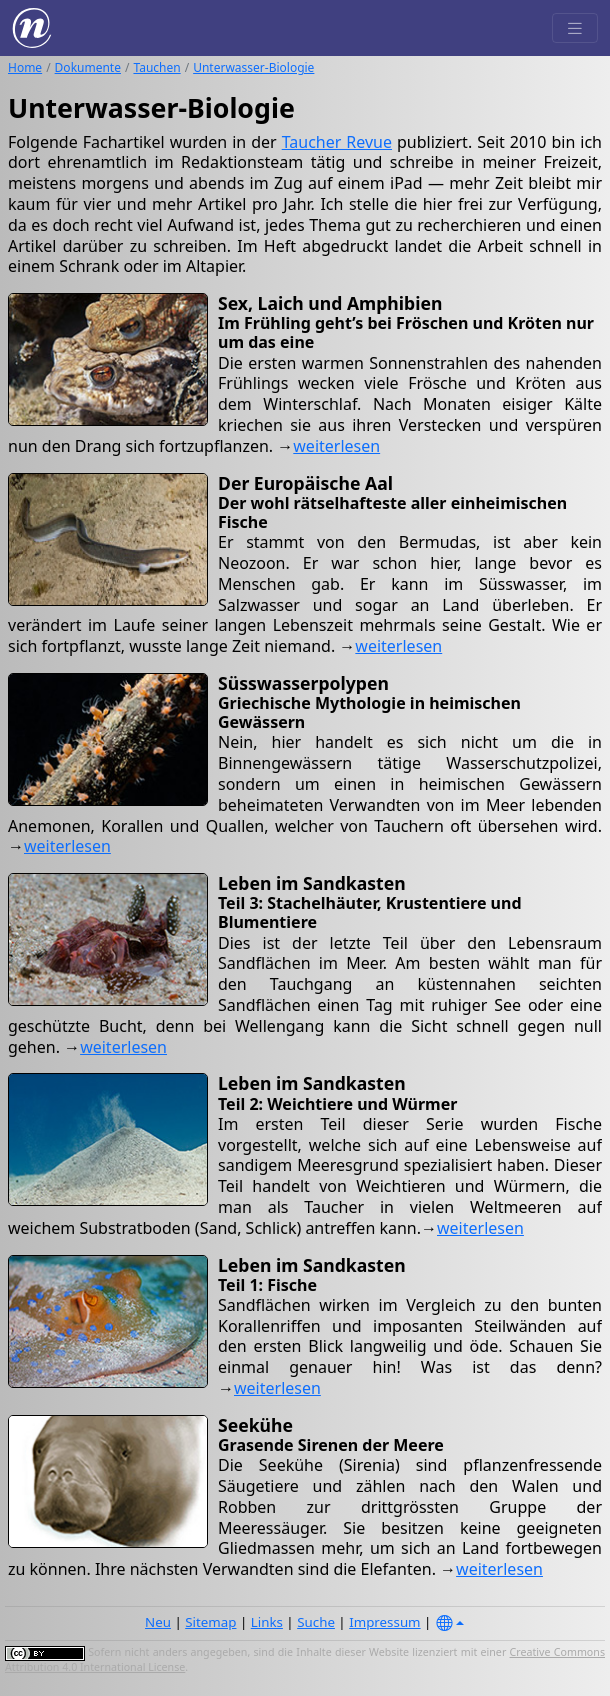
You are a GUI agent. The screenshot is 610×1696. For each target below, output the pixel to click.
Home (25, 67)
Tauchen (156, 67)
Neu (158, 1622)
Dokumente (88, 67)
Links (267, 1622)
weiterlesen (336, 446)
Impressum (384, 1622)
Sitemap (210, 1622)
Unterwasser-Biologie (253, 67)
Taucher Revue (337, 142)
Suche (316, 1622)
